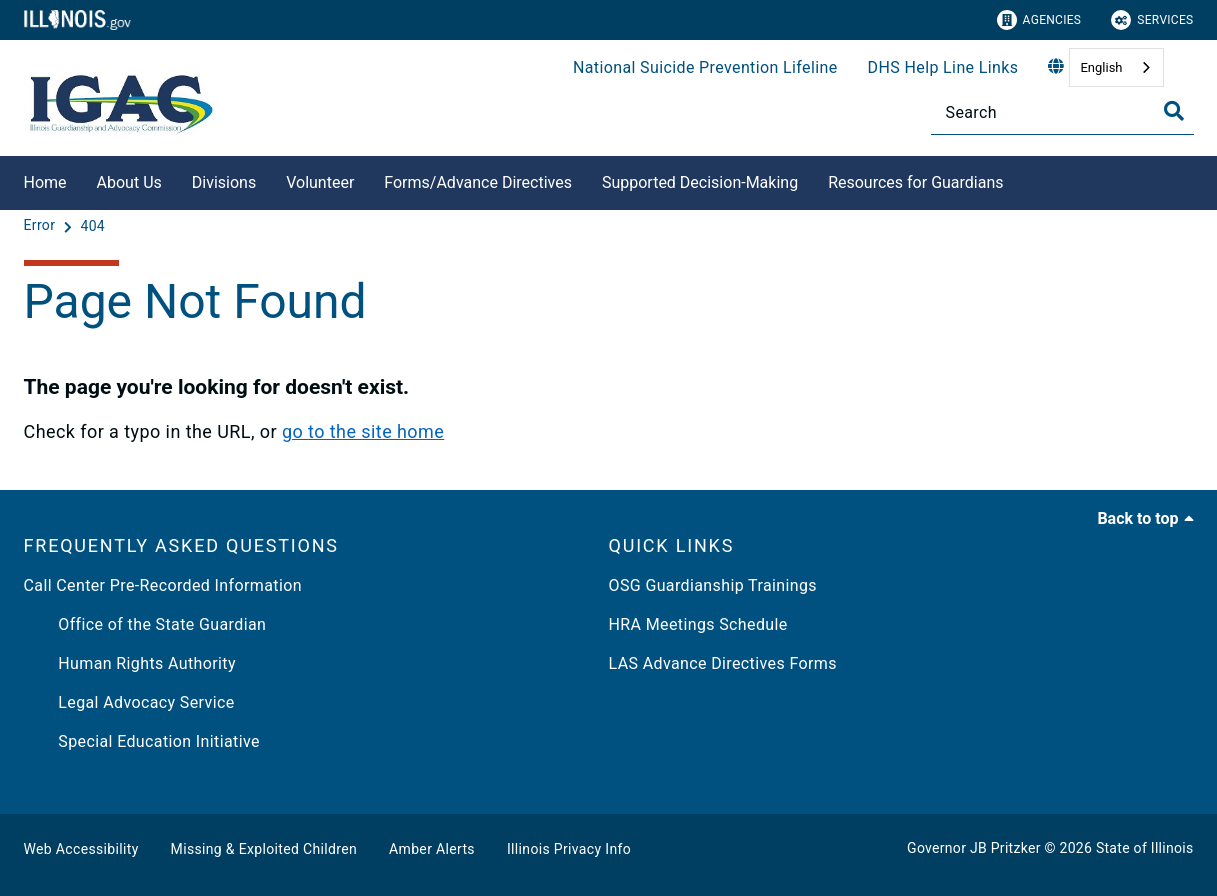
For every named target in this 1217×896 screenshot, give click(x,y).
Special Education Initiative (142, 741)
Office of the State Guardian (145, 624)
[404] (92, 226)
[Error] (42, 226)
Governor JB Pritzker (974, 848)
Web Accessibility (81, 849)
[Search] (1062, 112)
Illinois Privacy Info (569, 849)
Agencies (1039, 20)
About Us (129, 182)
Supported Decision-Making (700, 182)
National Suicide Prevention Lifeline (705, 67)
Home (45, 182)
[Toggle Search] (1174, 111)
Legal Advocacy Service (129, 702)
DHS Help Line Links (943, 67)
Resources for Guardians (915, 182)
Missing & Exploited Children (264, 849)
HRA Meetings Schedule (698, 624)
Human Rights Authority (130, 663)
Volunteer (320, 182)
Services (1152, 20)
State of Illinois (1145, 848)
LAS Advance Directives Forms (723, 663)
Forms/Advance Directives (478, 182)
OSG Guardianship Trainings (713, 585)
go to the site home (363, 431)
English (1101, 67)
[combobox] (1116, 67)
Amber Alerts (432, 849)
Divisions (224, 182)
